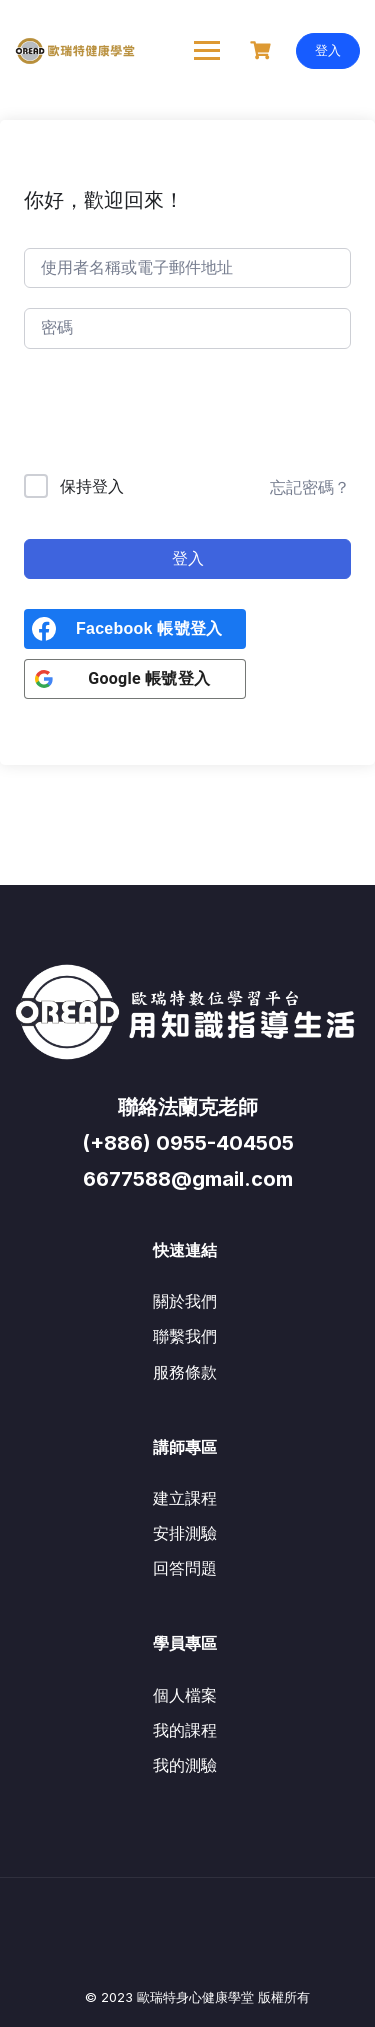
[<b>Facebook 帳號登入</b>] (135, 629)
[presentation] (159, 415)
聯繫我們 (185, 1336)
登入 (328, 50)
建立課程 (185, 1498)
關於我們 (185, 1301)
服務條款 (185, 1372)
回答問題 (185, 1568)
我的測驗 (185, 1765)
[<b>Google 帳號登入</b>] (135, 679)
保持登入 (92, 486)
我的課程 (185, 1730)
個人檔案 (185, 1695)
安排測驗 (185, 1533)
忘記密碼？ (310, 487)
